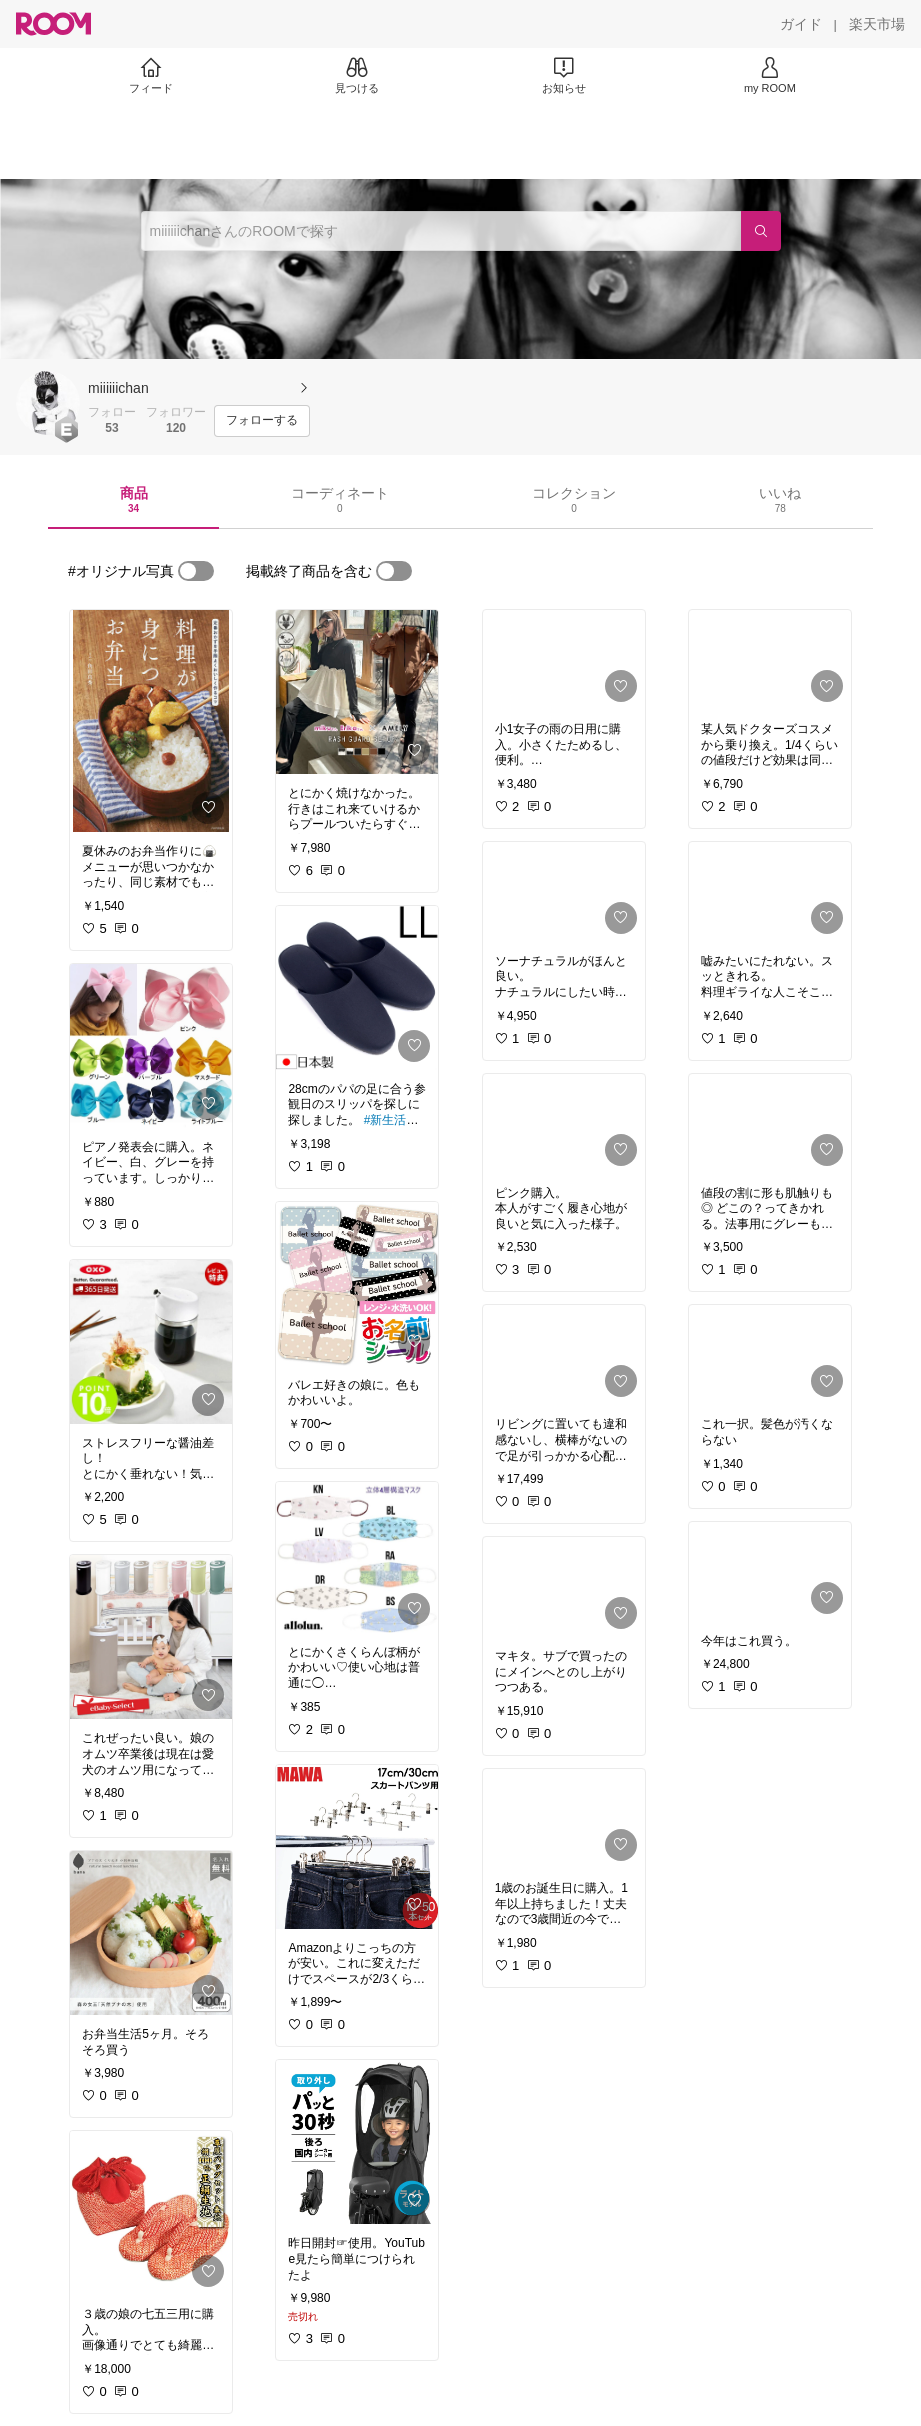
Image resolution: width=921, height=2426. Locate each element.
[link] (151, 721)
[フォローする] (262, 421)
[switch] (196, 571)
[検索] (761, 231)
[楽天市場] (877, 24)
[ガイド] (801, 24)
